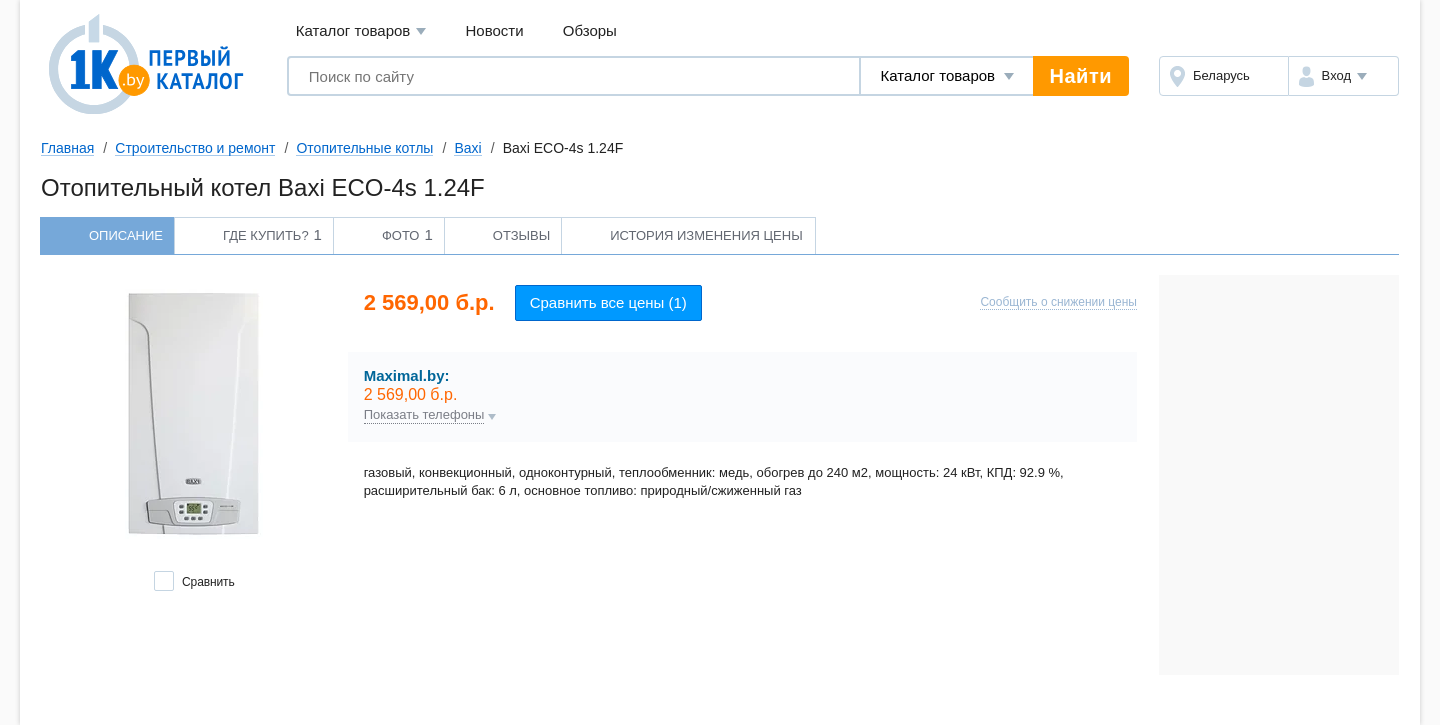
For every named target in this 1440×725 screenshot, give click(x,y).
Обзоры (590, 30)
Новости (495, 30)
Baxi (467, 148)
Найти (1081, 76)
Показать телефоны (424, 415)
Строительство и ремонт (195, 148)
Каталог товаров (361, 31)
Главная (67, 148)
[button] (1343, 76)
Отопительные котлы (364, 148)
